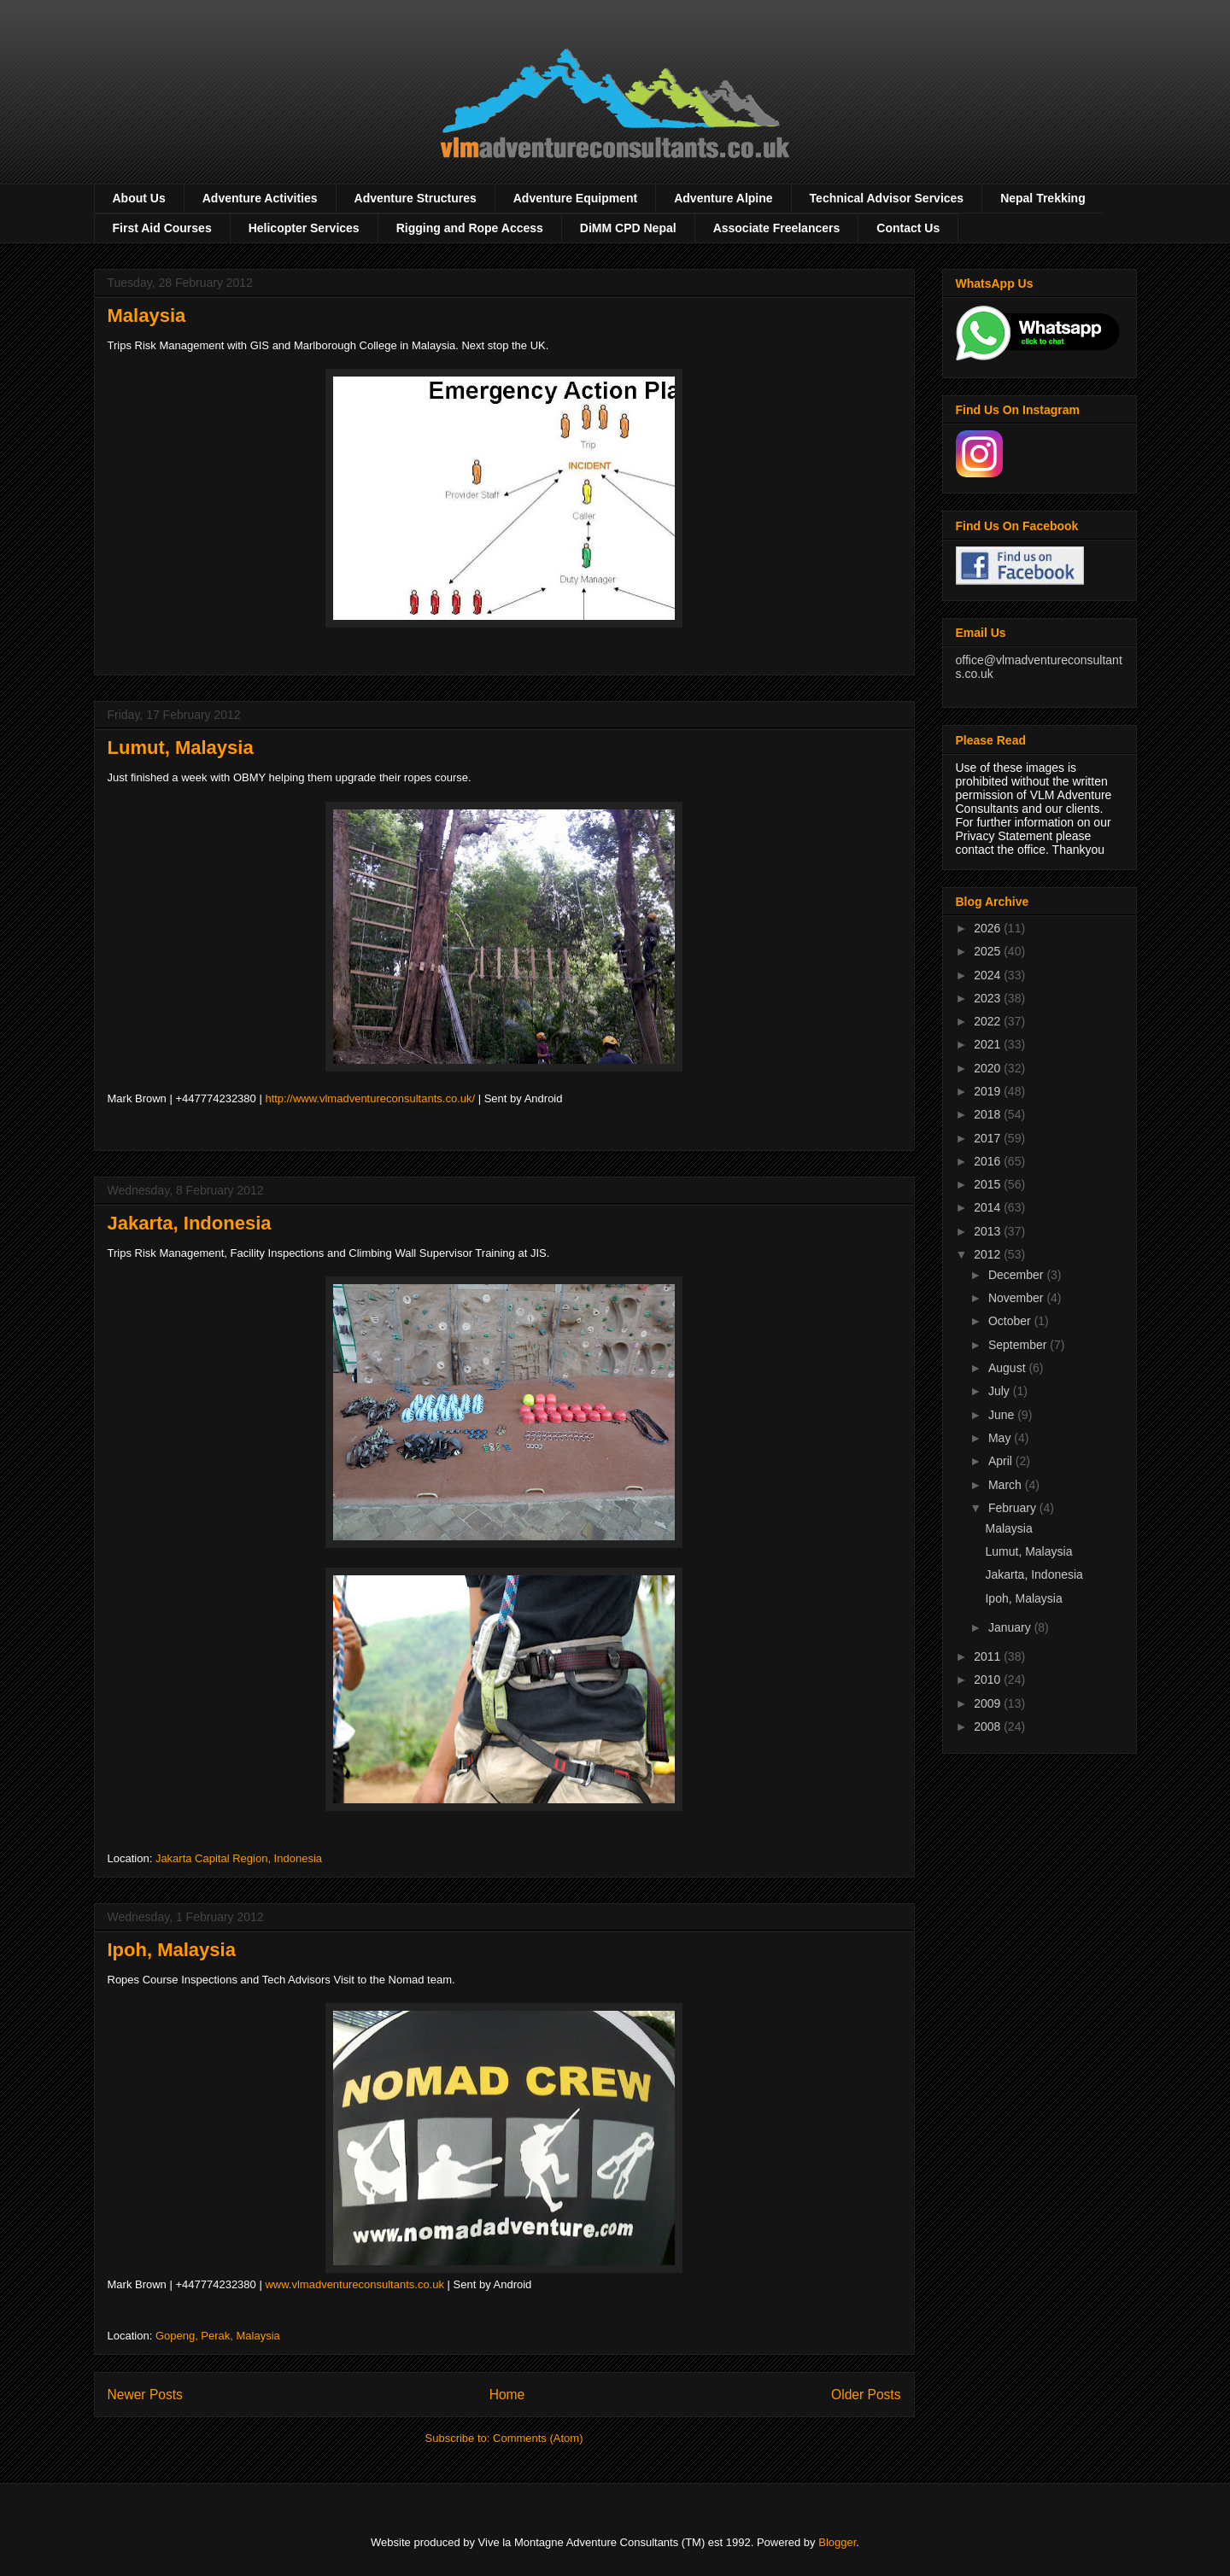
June (1002, 1415)
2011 (989, 1656)
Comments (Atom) (538, 2438)
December (1017, 1275)
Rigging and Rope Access (469, 228)
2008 (989, 1726)
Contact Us (908, 228)
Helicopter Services (304, 228)
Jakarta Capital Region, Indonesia (238, 1858)
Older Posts (865, 2394)
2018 (989, 1114)
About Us (139, 198)
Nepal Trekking (1043, 198)
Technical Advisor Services (887, 198)
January (1011, 1627)
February (1014, 1508)
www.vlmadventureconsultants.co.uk (354, 2284)
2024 (989, 975)
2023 (989, 998)
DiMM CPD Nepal (628, 228)
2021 (989, 1044)
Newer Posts (145, 2394)
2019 (989, 1091)
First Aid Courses (162, 228)
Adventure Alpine (723, 198)
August (1008, 1368)
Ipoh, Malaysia (172, 1949)
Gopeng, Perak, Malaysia (217, 2335)
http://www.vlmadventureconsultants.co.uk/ (370, 1098)
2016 (989, 1161)
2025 (989, 951)
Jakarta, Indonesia (190, 1223)
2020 (989, 1068)
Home (507, 2394)
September (1019, 1345)
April (1002, 1461)
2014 (989, 1207)
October (1011, 1321)
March (1006, 1485)
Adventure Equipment (575, 198)
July (1000, 1391)
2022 (989, 1021)
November (1017, 1298)
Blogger (837, 2542)
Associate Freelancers (776, 228)
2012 (989, 1254)
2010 (989, 1679)
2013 (989, 1231)
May (1001, 1438)
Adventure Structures (415, 198)
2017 (989, 1138)
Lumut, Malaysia (181, 747)
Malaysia (147, 315)
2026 (989, 928)
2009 (989, 1703)
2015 (989, 1184)
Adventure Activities (260, 198)
